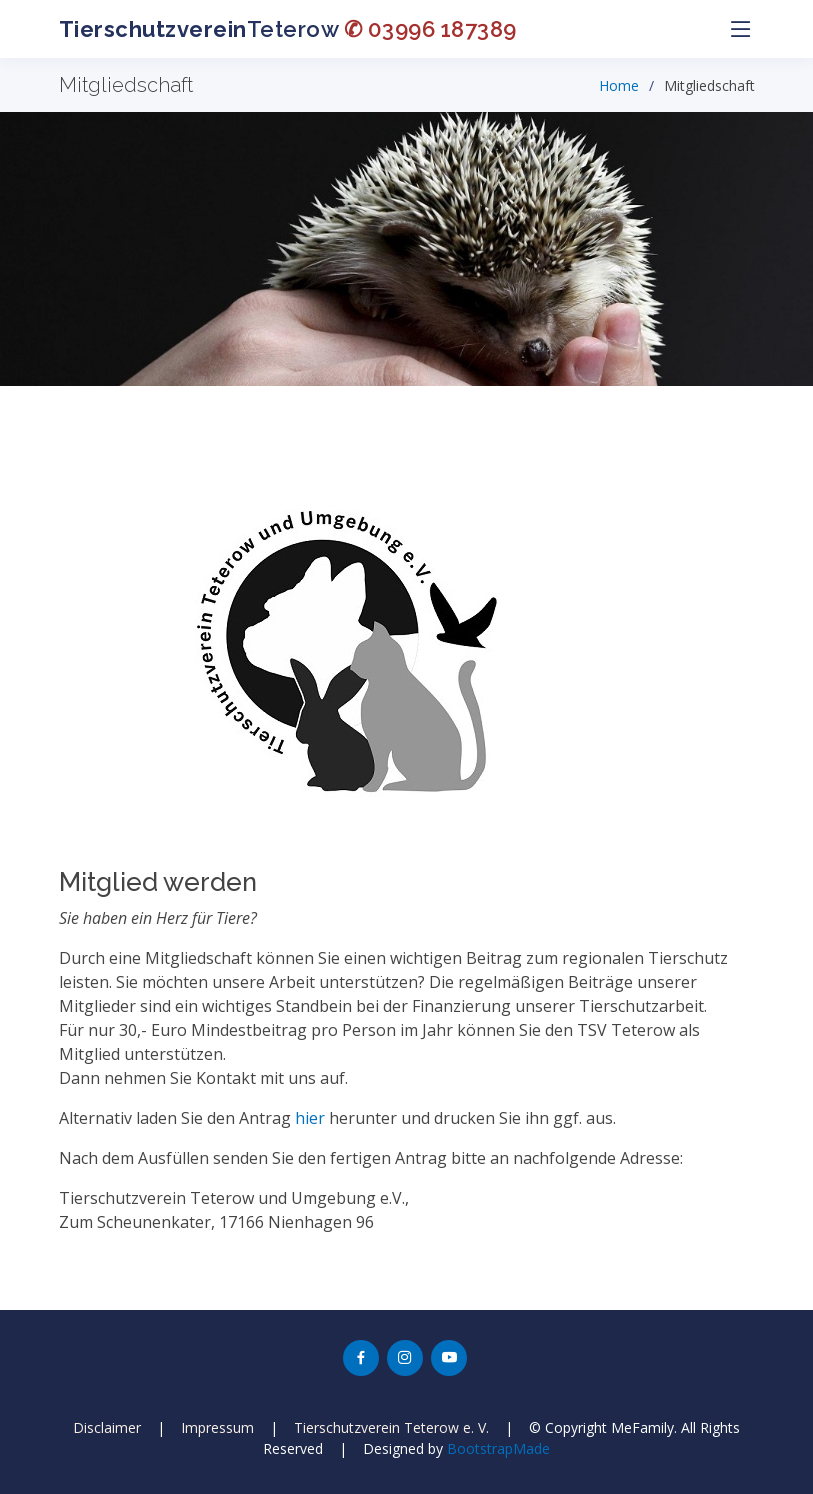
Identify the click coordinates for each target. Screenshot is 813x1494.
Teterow (288, 29)
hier (310, 1118)
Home (619, 85)
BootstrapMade (498, 1448)
